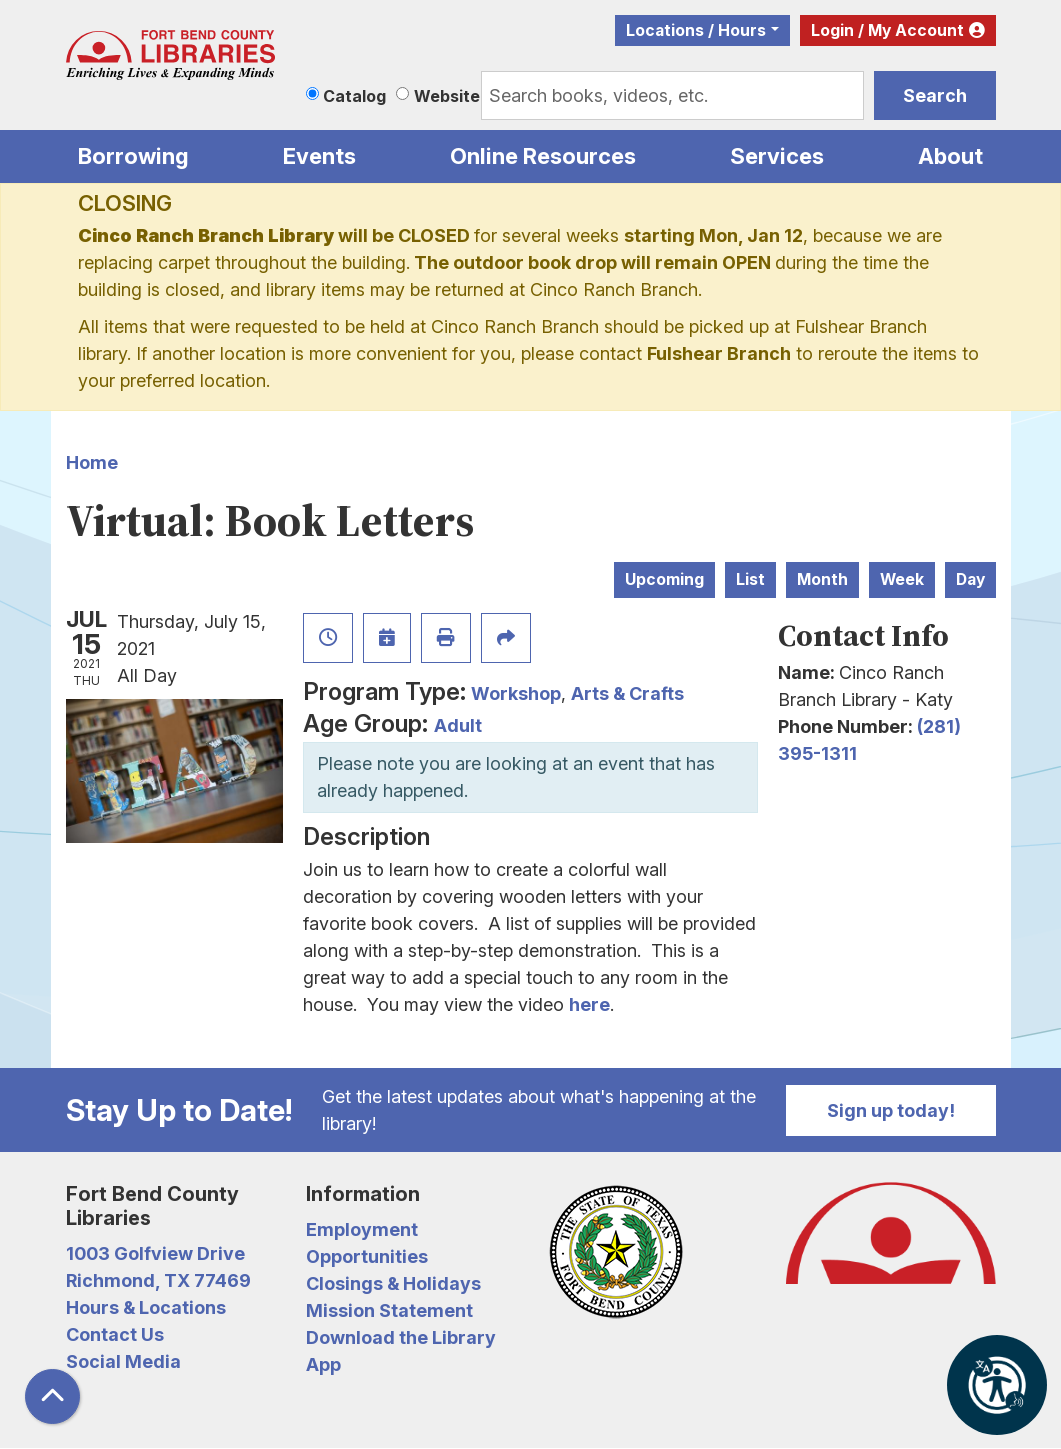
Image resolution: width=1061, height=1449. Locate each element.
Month (822, 579)
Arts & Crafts (627, 693)
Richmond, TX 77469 (158, 1280)
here (589, 1004)
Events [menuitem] (319, 156)
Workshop (516, 693)
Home (92, 462)
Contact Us (115, 1334)
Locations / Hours (696, 30)
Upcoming (664, 579)
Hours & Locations (146, 1307)
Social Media (123, 1361)
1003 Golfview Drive (155, 1253)
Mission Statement (389, 1310)
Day (970, 579)
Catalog (354, 96)
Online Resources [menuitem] (543, 156)
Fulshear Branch (719, 353)
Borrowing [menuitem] (133, 156)
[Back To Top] (52, 1396)
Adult (458, 725)
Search (935, 95)
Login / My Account (887, 30)
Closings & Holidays (393, 1283)
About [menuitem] (950, 156)
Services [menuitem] (777, 156)
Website (447, 96)
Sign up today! (891, 1110)
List (750, 579)
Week (902, 579)
